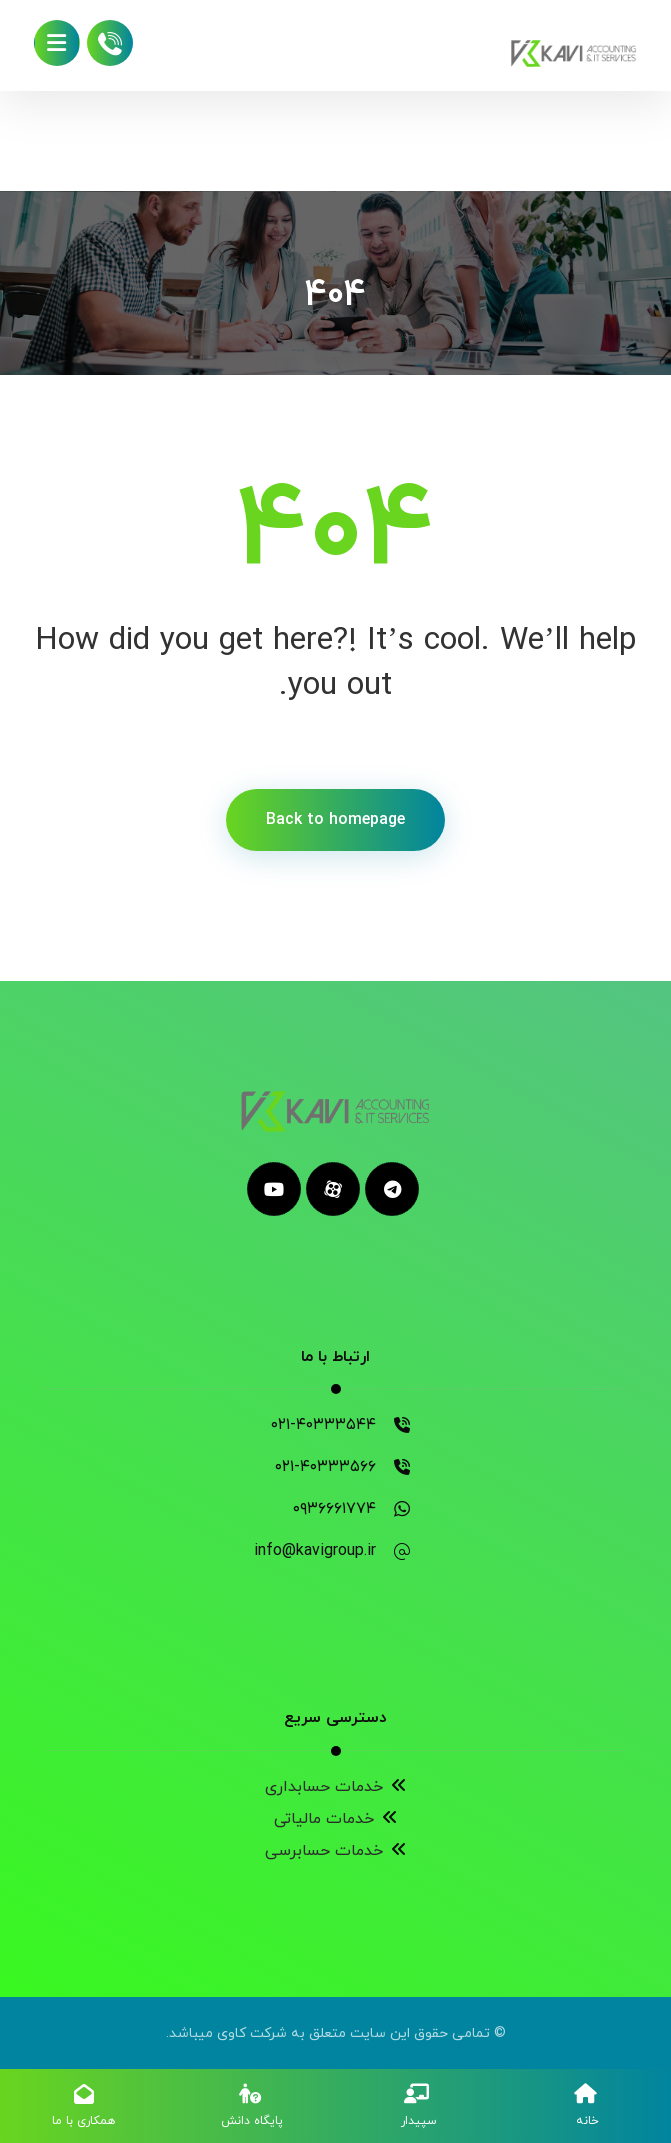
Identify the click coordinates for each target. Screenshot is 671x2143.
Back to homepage (335, 820)
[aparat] (333, 1189)
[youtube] (274, 1189)
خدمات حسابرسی (336, 1851)
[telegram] (392, 1189)
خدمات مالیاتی (336, 1819)
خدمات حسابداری (336, 1787)
